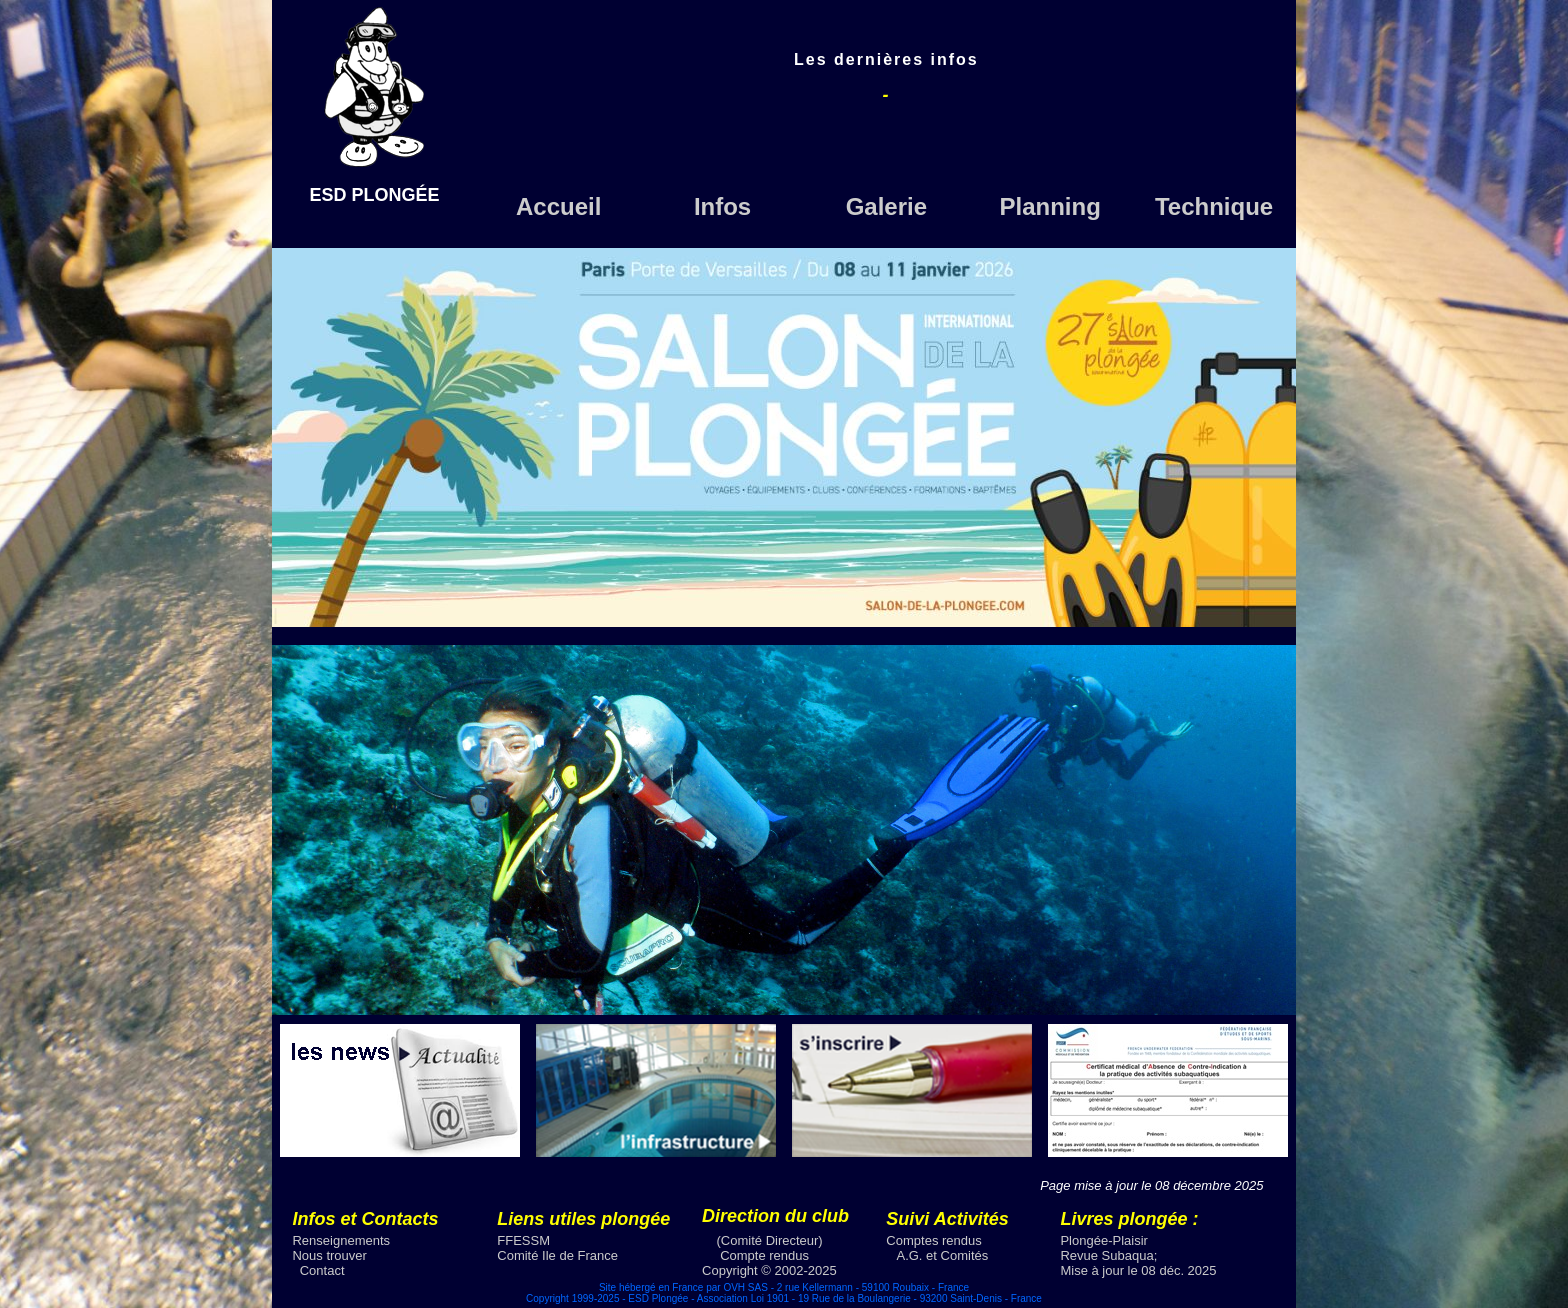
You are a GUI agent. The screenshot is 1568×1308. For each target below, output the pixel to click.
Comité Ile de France (557, 1255)
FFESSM (523, 1240)
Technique (1214, 206)
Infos (722, 206)
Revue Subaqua (1106, 1255)
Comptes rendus (933, 1240)
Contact (322, 1270)
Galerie (886, 206)
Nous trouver (329, 1255)
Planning (1050, 206)
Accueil (558, 206)
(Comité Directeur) (770, 1240)
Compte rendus (764, 1255)
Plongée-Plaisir (1103, 1240)
